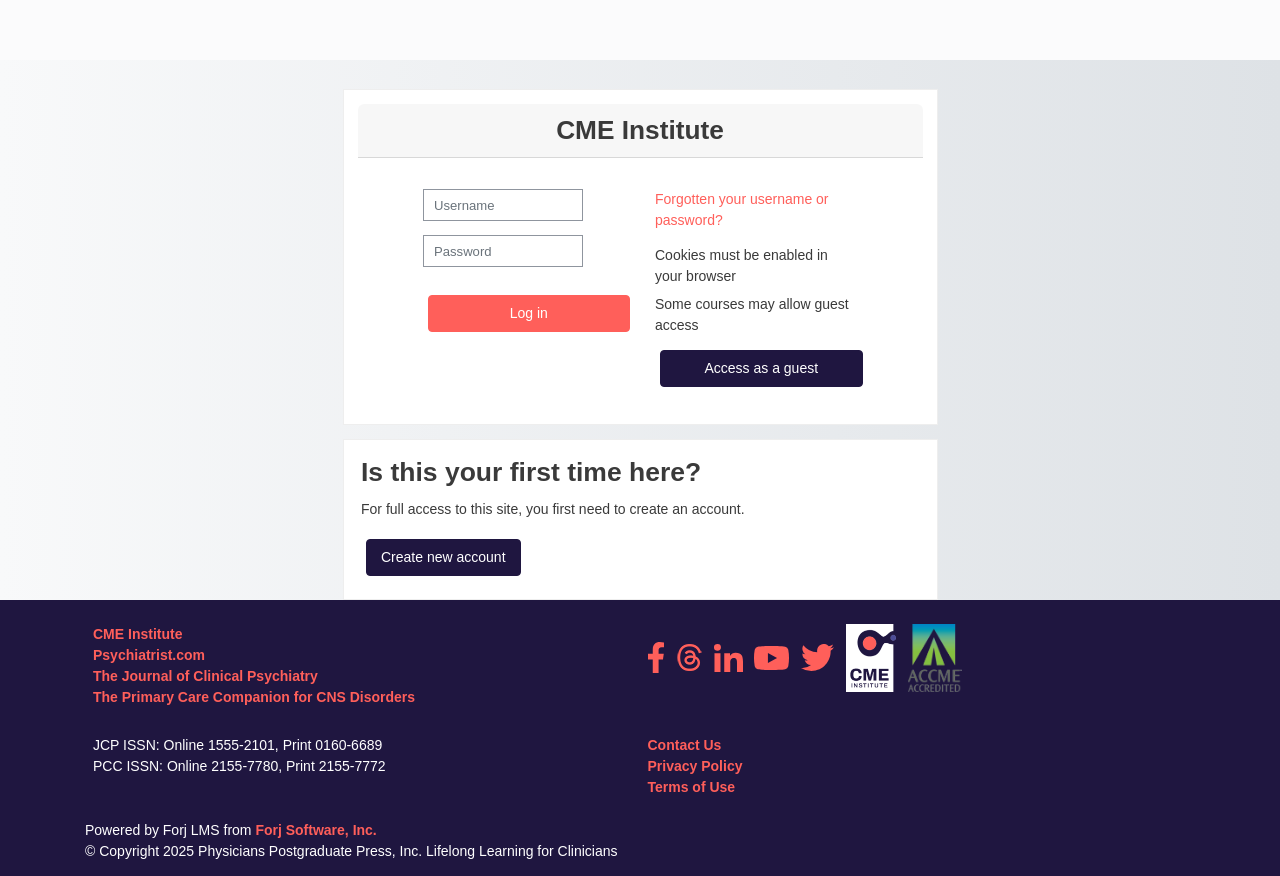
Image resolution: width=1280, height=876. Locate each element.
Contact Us (685, 745)
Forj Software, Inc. (315, 830)
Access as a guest (761, 368)
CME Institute (137, 634)
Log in (529, 313)
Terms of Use (692, 787)
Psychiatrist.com (149, 655)
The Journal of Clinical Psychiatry (205, 676)
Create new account (443, 557)
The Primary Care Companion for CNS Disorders (254, 697)
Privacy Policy (695, 766)
